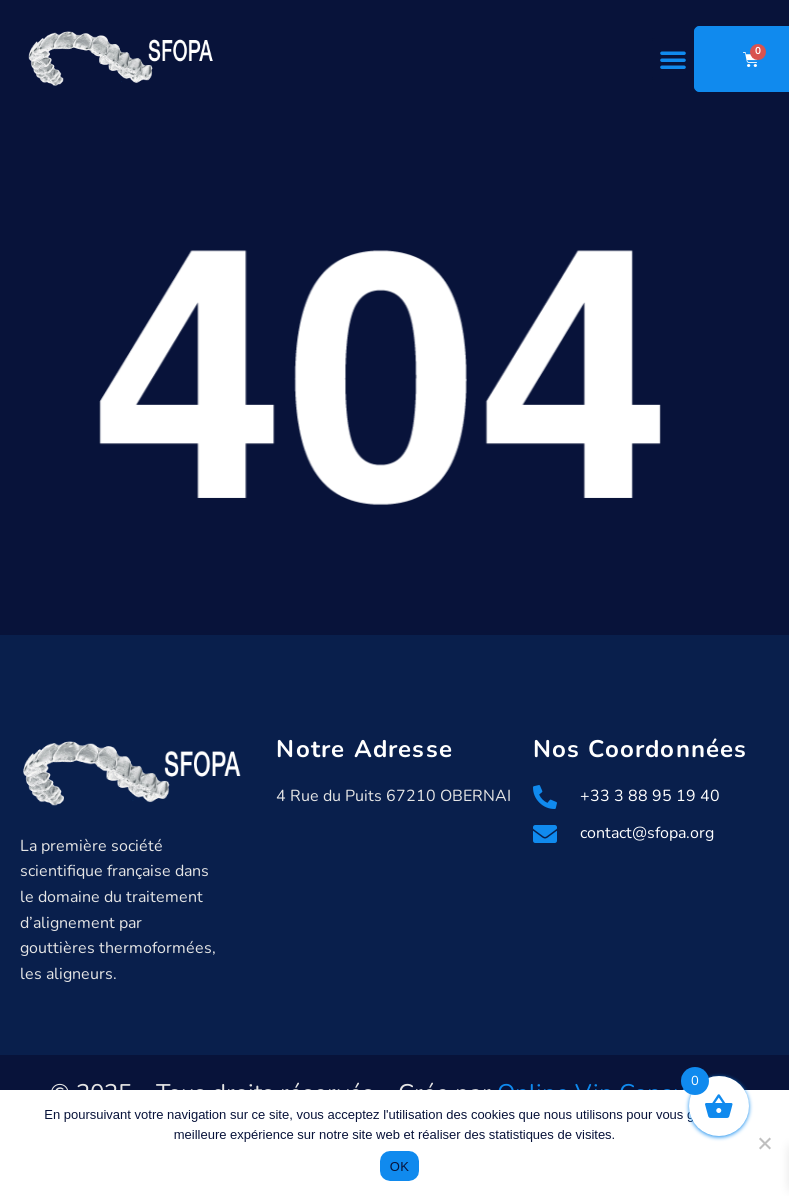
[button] (673, 59)
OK (399, 1166)
